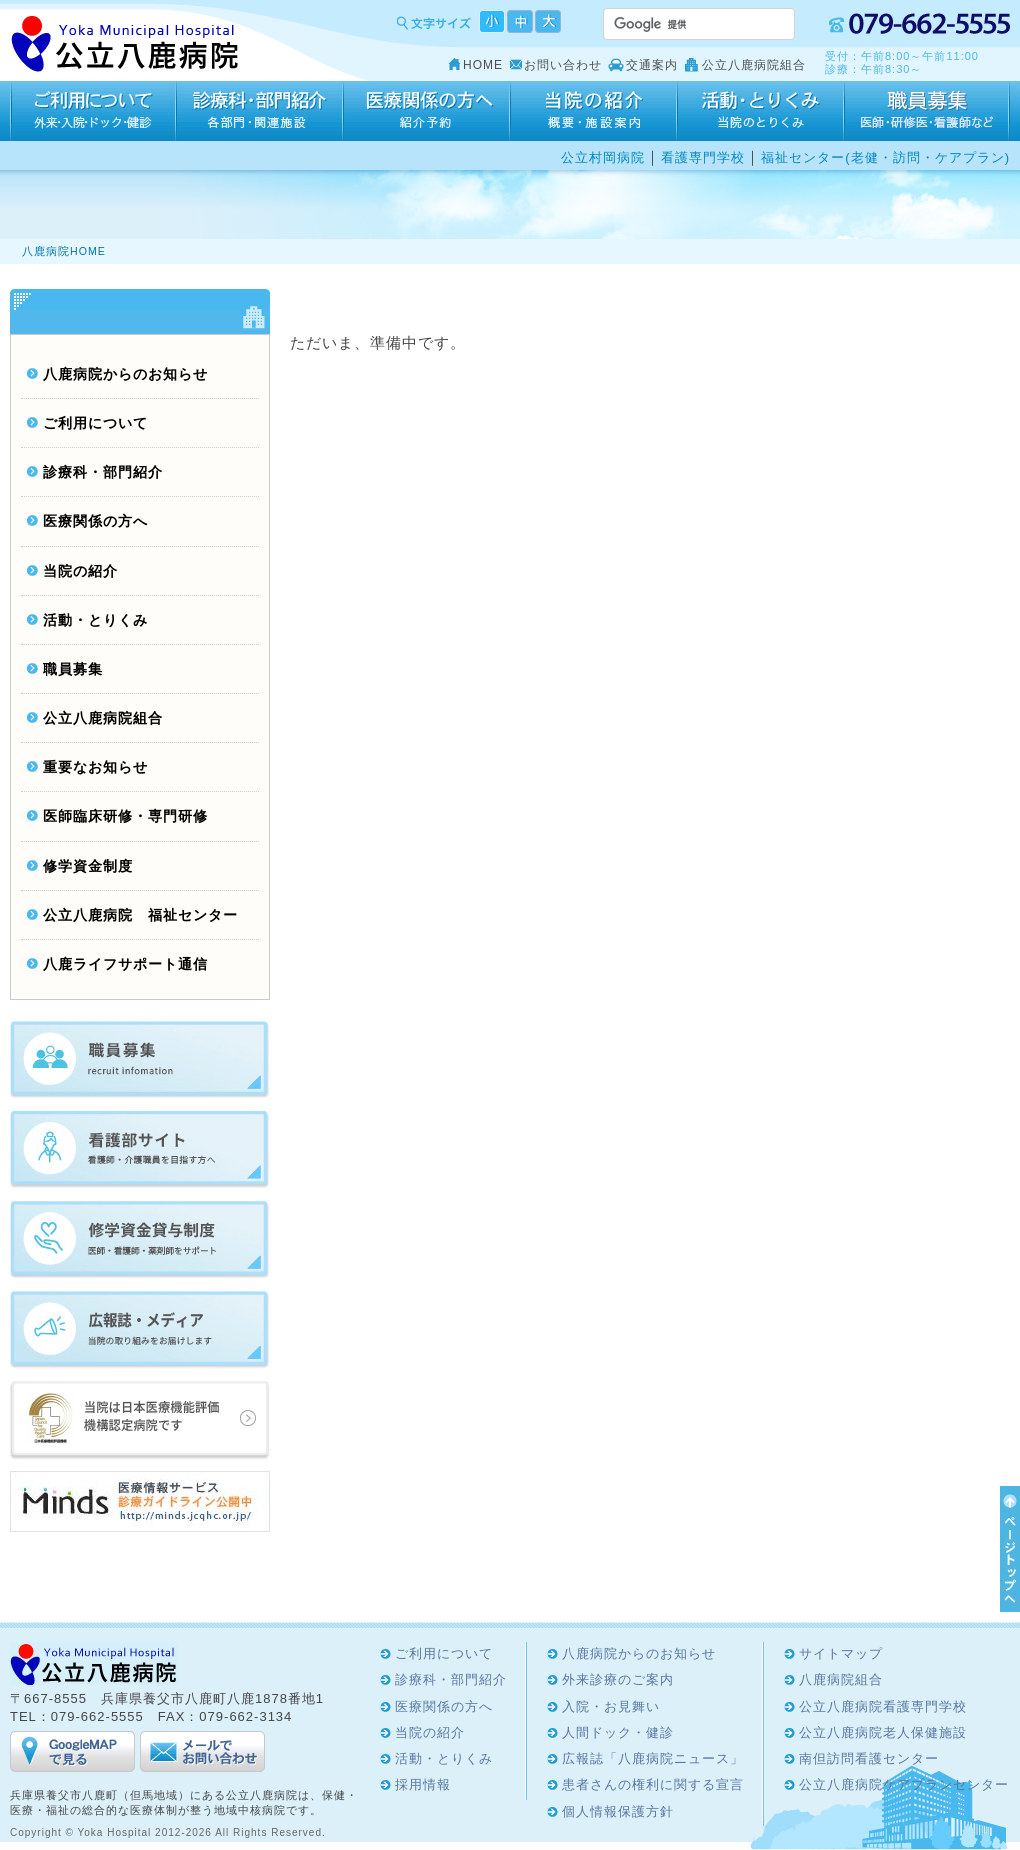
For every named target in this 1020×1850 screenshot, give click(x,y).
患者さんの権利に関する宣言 (653, 1784)
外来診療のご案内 (618, 1679)
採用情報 (927, 111)
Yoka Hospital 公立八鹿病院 (125, 44)
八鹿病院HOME (64, 251)
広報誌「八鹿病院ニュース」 (653, 1758)
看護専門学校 (703, 157)
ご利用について (93, 111)
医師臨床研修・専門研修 (125, 816)
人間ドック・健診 (618, 1732)
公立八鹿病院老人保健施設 (883, 1732)
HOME (483, 65)
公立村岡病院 (603, 157)
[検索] (675, 24)
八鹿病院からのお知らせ (125, 374)
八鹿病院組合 (841, 1679)
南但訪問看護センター (869, 1758)
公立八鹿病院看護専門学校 (883, 1706)
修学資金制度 (88, 866)
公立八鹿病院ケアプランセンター (904, 1784)
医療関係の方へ (426, 111)
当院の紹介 (593, 111)
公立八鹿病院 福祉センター (140, 915)
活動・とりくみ (760, 111)
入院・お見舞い (611, 1706)
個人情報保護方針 (618, 1811)
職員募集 (73, 669)
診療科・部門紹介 (259, 111)
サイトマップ (841, 1653)
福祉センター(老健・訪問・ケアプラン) (885, 157)
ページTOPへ (1007, 1549)
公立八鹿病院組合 (754, 65)
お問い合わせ (563, 65)
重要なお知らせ (95, 767)
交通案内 (652, 65)
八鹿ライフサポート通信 (125, 964)
